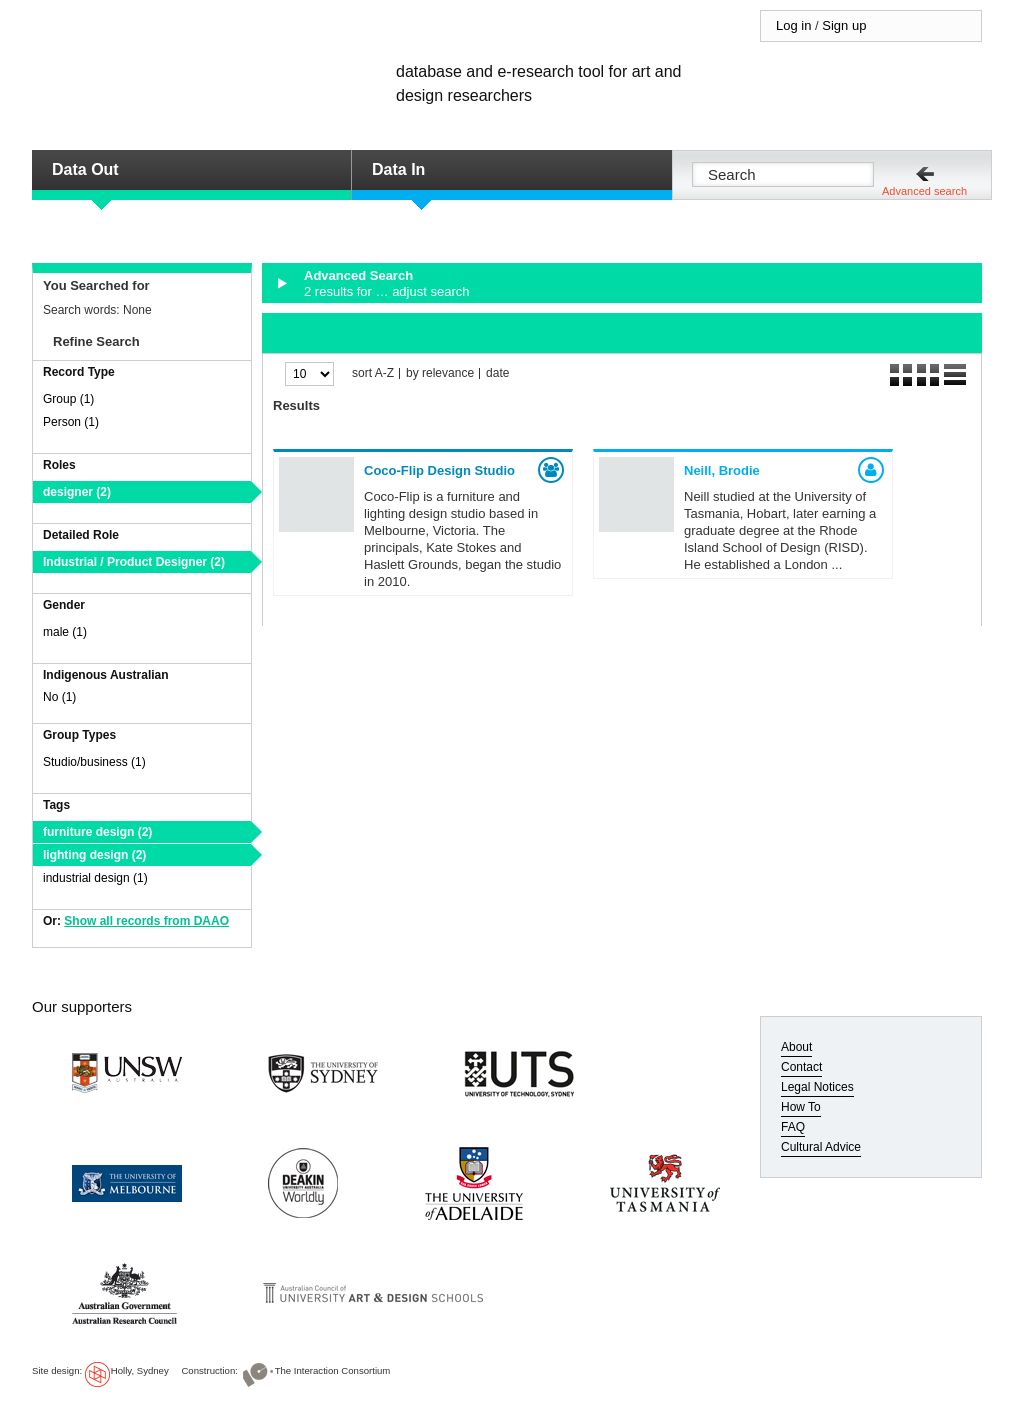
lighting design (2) (94, 855)
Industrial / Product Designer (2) (134, 562)
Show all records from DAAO (146, 921)
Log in (793, 25)
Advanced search (924, 191)
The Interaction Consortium (333, 1370)
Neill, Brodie (722, 470)
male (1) (65, 632)
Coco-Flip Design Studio (439, 470)
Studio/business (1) (94, 762)
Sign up (844, 25)
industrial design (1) (95, 878)
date (497, 373)
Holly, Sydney (140, 1370)
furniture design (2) (97, 832)
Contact (801, 1067)
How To (801, 1107)
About (796, 1047)
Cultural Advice (821, 1147)
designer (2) (77, 492)
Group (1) (68, 399)
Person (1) (71, 422)
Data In (398, 169)
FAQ (793, 1127)
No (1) (59, 697)
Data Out (85, 169)
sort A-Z (373, 373)
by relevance (440, 373)
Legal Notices (817, 1087)
